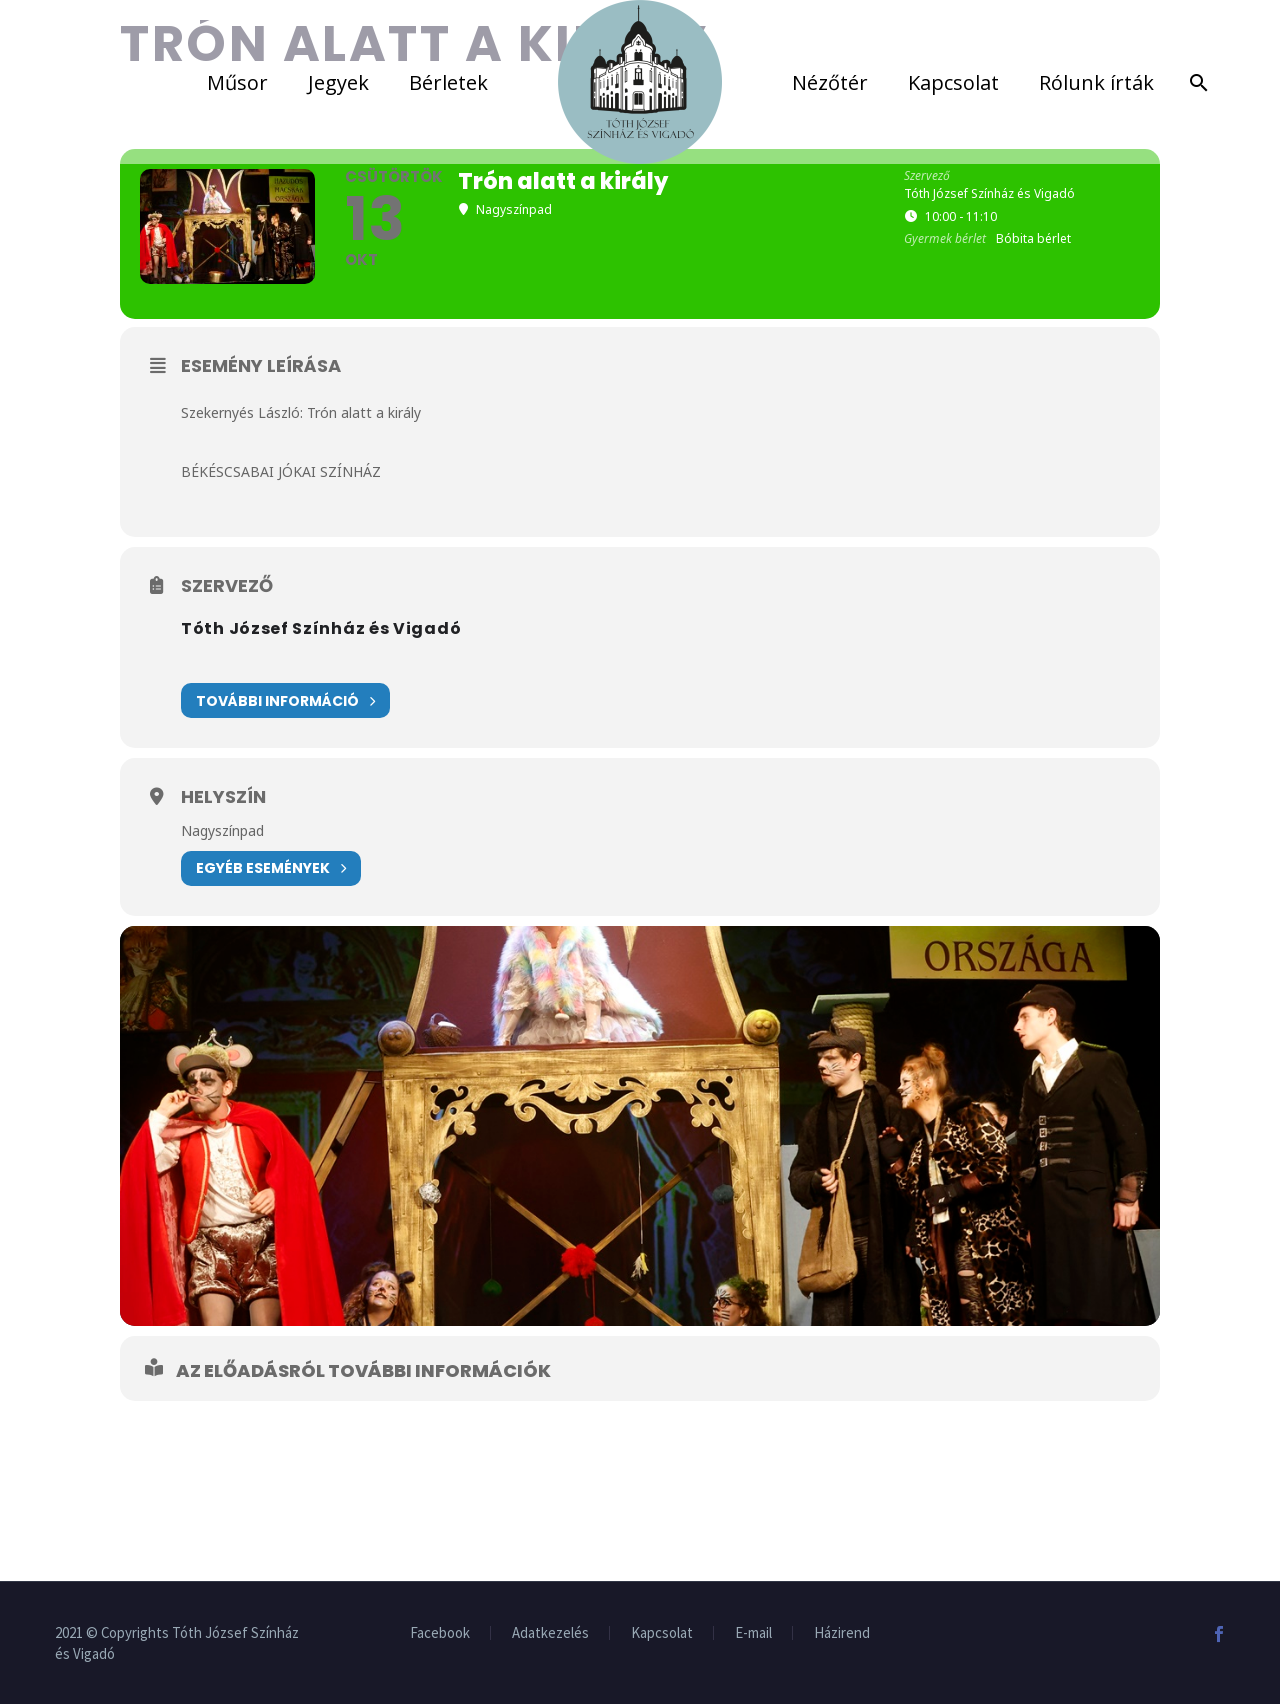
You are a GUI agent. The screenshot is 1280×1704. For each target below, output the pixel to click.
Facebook (440, 1633)
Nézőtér (830, 82)
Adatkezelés (550, 1633)
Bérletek (448, 82)
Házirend (842, 1633)
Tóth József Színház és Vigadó (321, 628)
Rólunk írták (1096, 82)
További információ (285, 700)
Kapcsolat (953, 82)
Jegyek (338, 82)
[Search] (1195, 82)
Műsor (237, 82)
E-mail (753, 1633)
